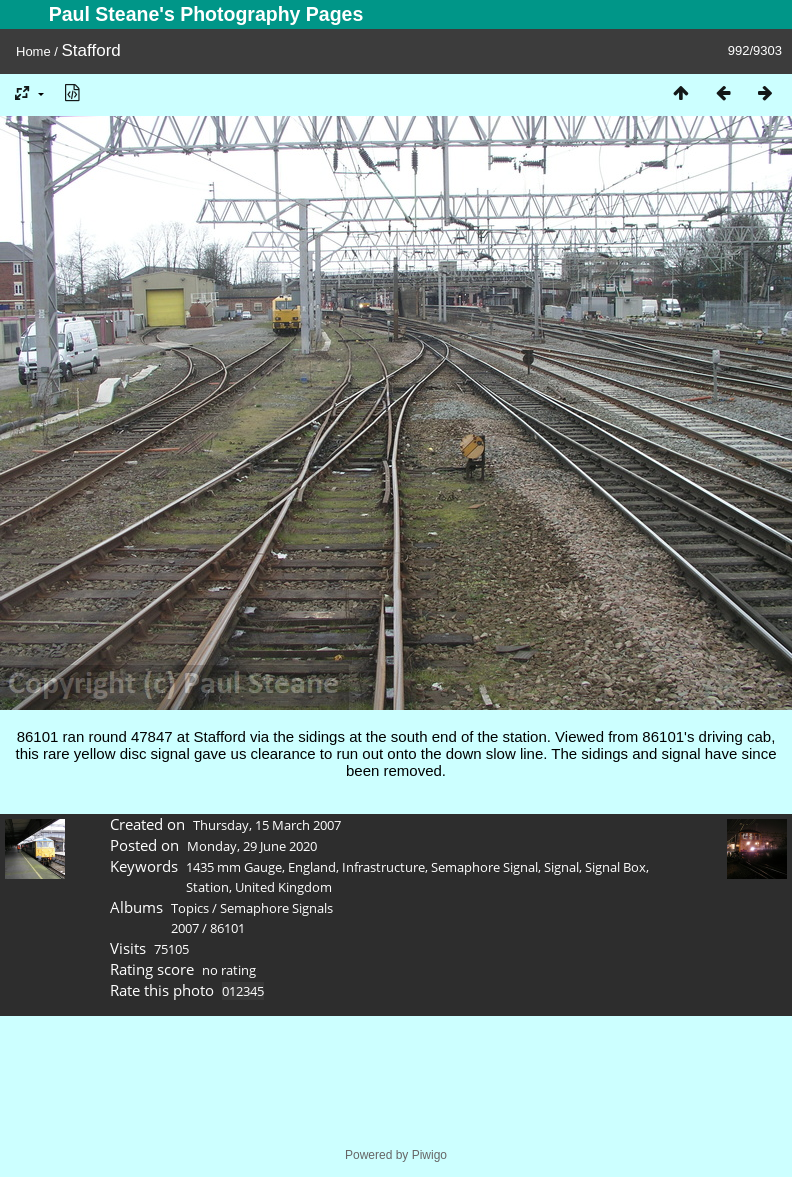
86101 (227, 928)
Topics (190, 908)
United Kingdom (283, 887)
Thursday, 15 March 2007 (267, 825)
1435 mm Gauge (234, 867)
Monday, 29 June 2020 (252, 846)
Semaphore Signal (484, 867)
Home (33, 51)
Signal (561, 867)
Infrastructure (383, 867)
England (312, 867)
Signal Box (615, 867)
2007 (185, 928)
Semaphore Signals (276, 908)
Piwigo (429, 1155)
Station (207, 887)
